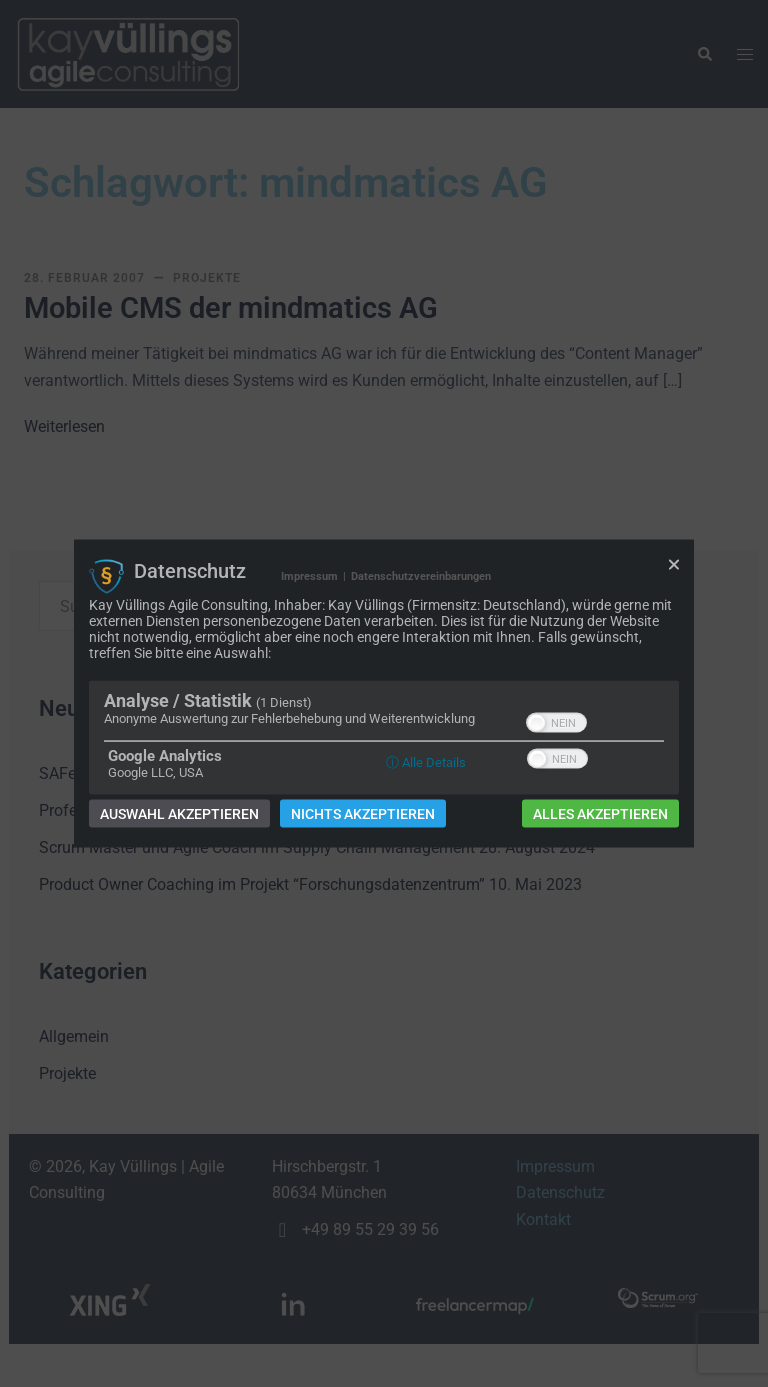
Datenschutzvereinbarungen (421, 575)
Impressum (309, 575)
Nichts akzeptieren (363, 814)
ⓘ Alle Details (426, 762)
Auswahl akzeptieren (179, 814)
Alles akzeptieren (600, 814)
